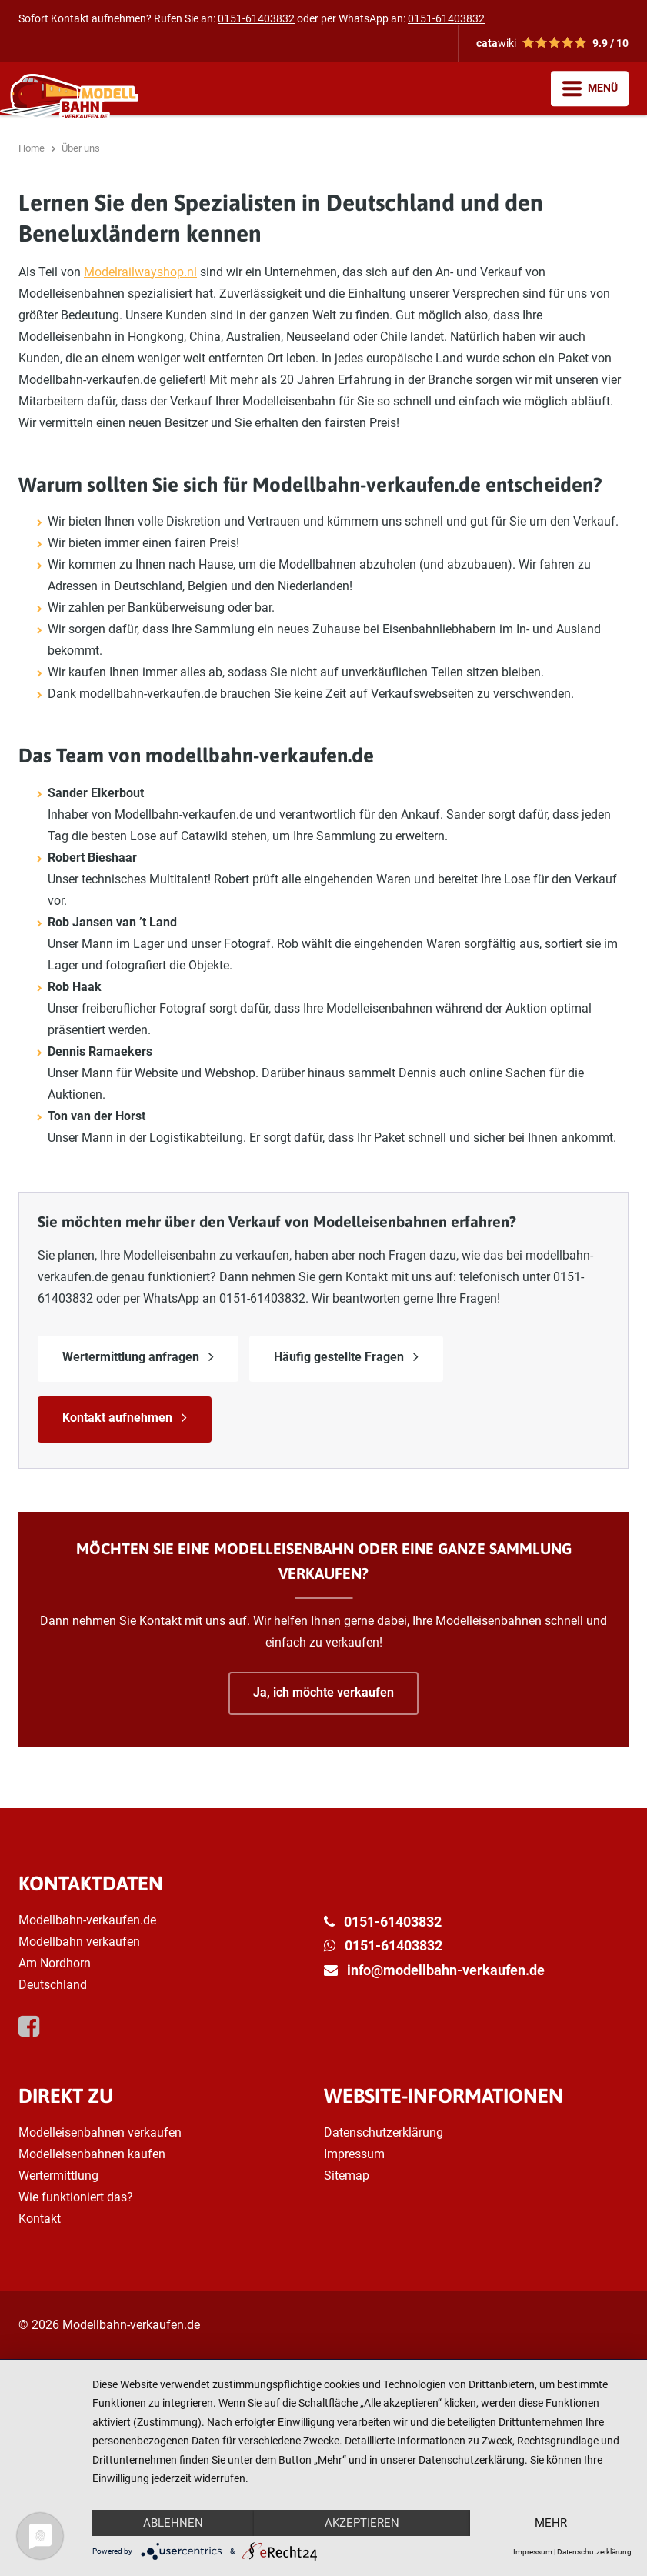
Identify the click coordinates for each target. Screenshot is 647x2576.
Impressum (354, 2154)
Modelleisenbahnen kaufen (91, 2154)
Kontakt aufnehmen (117, 1417)
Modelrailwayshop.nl (140, 272)
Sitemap (346, 2175)
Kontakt (39, 2218)
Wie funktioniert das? (75, 2197)
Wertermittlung (58, 2175)
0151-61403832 (256, 18)
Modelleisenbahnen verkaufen (100, 2132)
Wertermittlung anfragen (130, 1357)
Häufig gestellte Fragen (339, 1357)
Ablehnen (173, 2523)
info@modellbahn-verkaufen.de (446, 1970)
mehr (551, 2523)
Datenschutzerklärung (383, 2132)
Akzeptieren (362, 2523)
